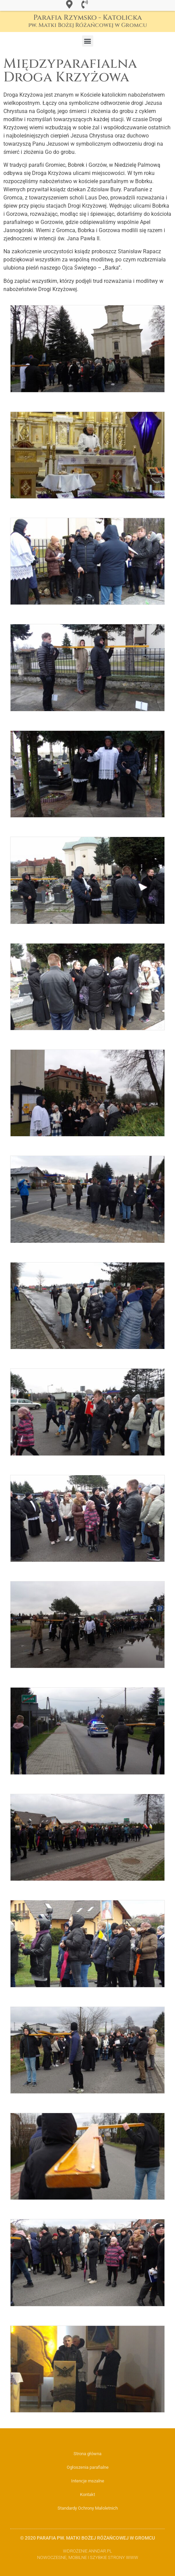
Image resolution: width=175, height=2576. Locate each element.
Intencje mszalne (87, 2480)
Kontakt (87, 2494)
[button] (87, 41)
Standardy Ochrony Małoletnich (88, 2508)
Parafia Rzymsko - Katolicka (87, 21)
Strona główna (87, 2453)
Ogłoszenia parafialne (88, 2467)
